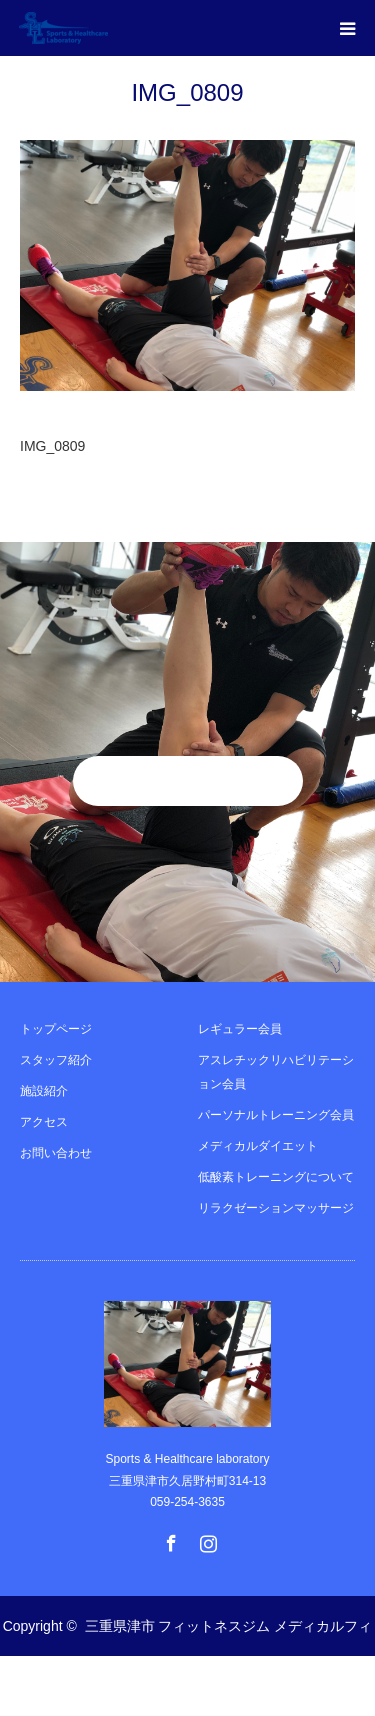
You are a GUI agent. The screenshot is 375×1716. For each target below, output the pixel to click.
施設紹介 (44, 1091)
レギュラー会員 (240, 1029)
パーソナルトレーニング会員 (276, 1115)
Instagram (206, 1539)
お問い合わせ (56, 1153)
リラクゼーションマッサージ (276, 1208)
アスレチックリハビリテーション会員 (276, 1072)
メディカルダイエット (258, 1146)
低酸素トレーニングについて (276, 1177)
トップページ (56, 1029)
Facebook (169, 1539)
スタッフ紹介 (56, 1060)
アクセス (44, 1122)
